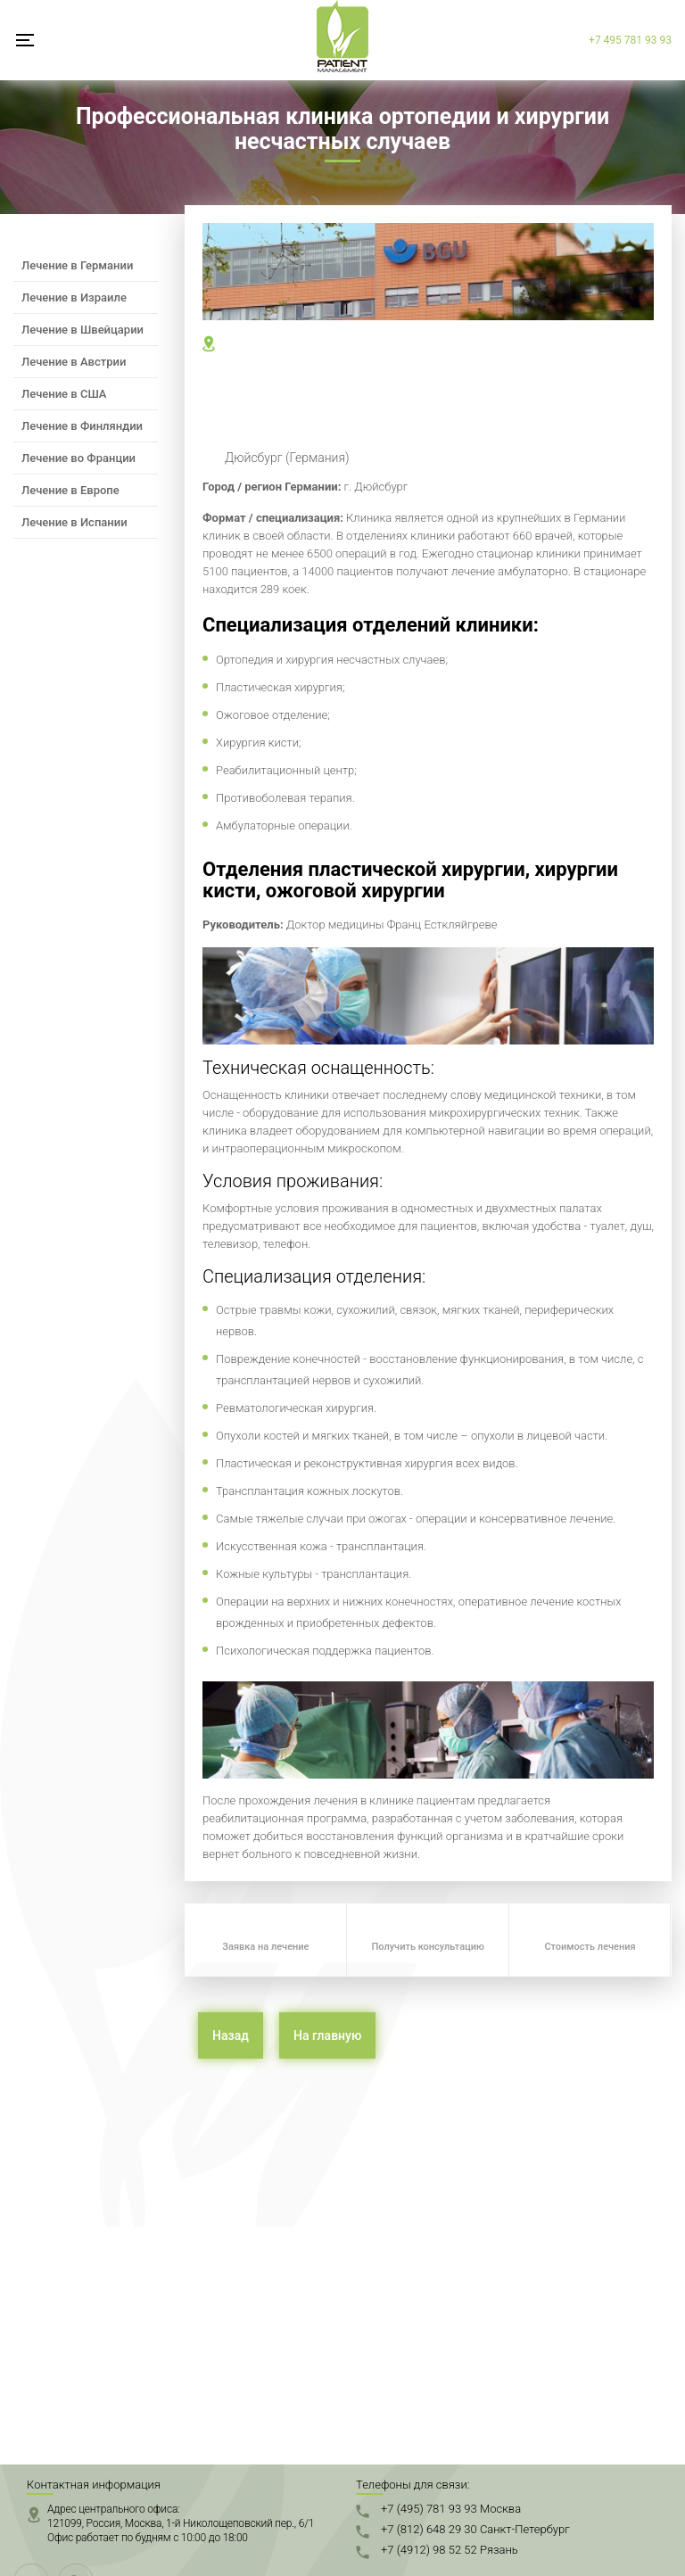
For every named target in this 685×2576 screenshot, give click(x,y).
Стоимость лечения (589, 1947)
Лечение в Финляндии (82, 426)
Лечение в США (64, 393)
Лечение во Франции (78, 458)
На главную (327, 2035)
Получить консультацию (427, 1947)
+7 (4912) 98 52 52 (449, 2549)
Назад (230, 2035)
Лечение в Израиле (74, 297)
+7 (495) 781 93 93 (451, 2508)
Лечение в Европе (70, 490)
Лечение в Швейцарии (82, 329)
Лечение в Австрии (73, 361)
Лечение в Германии (77, 265)
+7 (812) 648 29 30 (475, 2529)
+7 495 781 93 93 (630, 40)
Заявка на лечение (265, 1947)
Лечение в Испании (74, 522)
